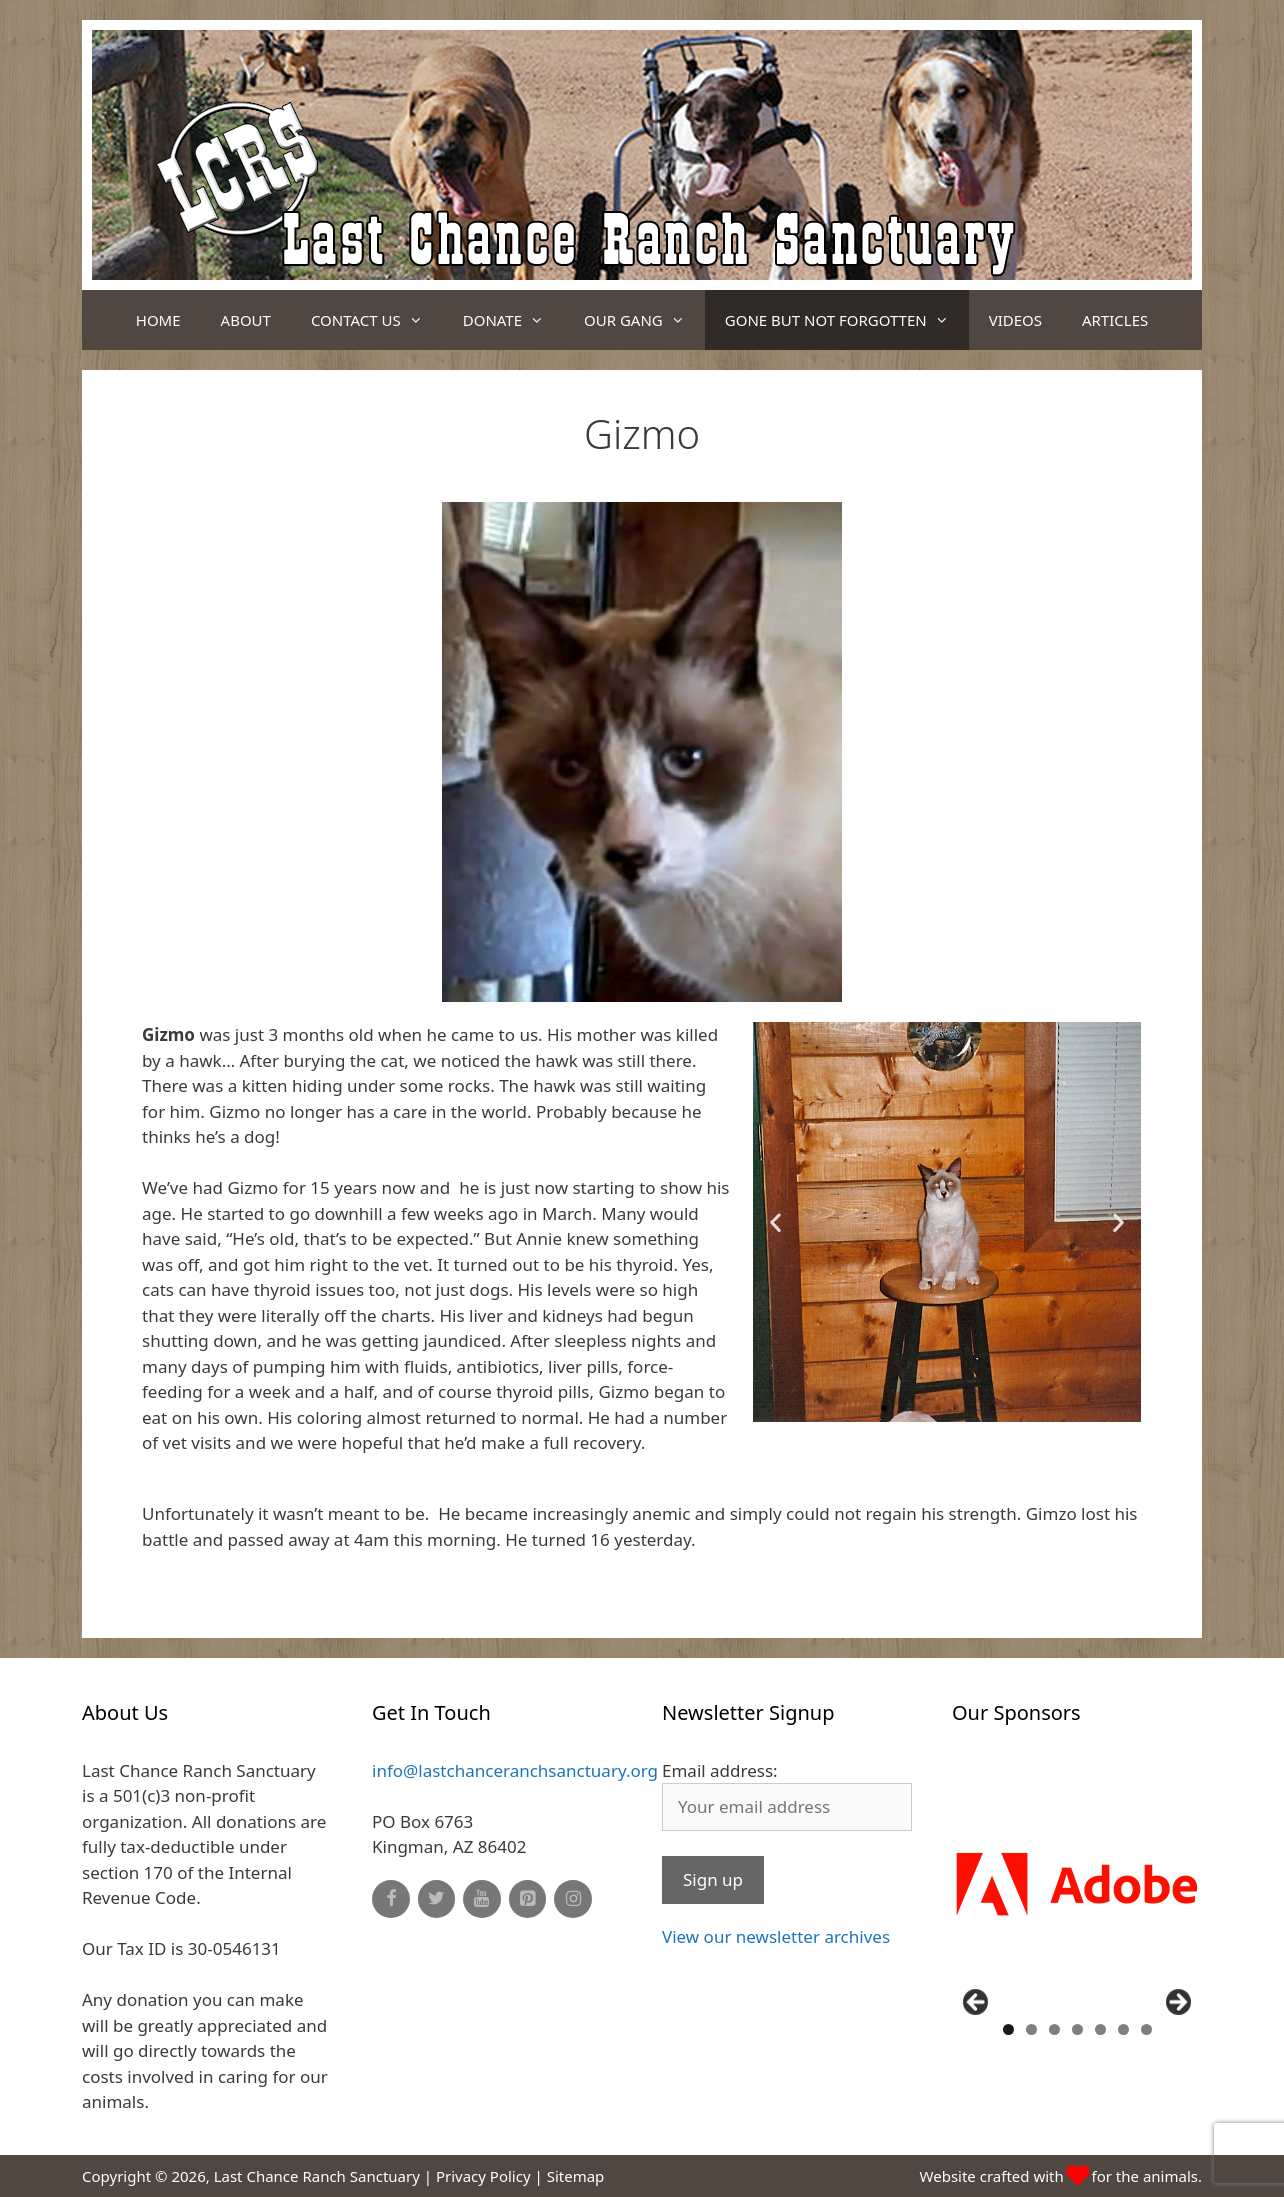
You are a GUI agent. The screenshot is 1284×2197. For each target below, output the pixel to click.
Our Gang (644, 320)
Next (1177, 2003)
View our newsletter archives (776, 1936)
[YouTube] (482, 1899)
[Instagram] (573, 1899)
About (246, 320)
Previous (977, 2003)
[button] (884, 1408)
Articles (1115, 320)
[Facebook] (391, 1899)
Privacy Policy (483, 2176)
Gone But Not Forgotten (847, 320)
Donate (513, 320)
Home (158, 320)
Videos (1015, 320)
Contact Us (377, 320)
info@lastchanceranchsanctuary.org (515, 1770)
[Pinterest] (528, 1899)
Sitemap (576, 2176)
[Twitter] (437, 1899)
